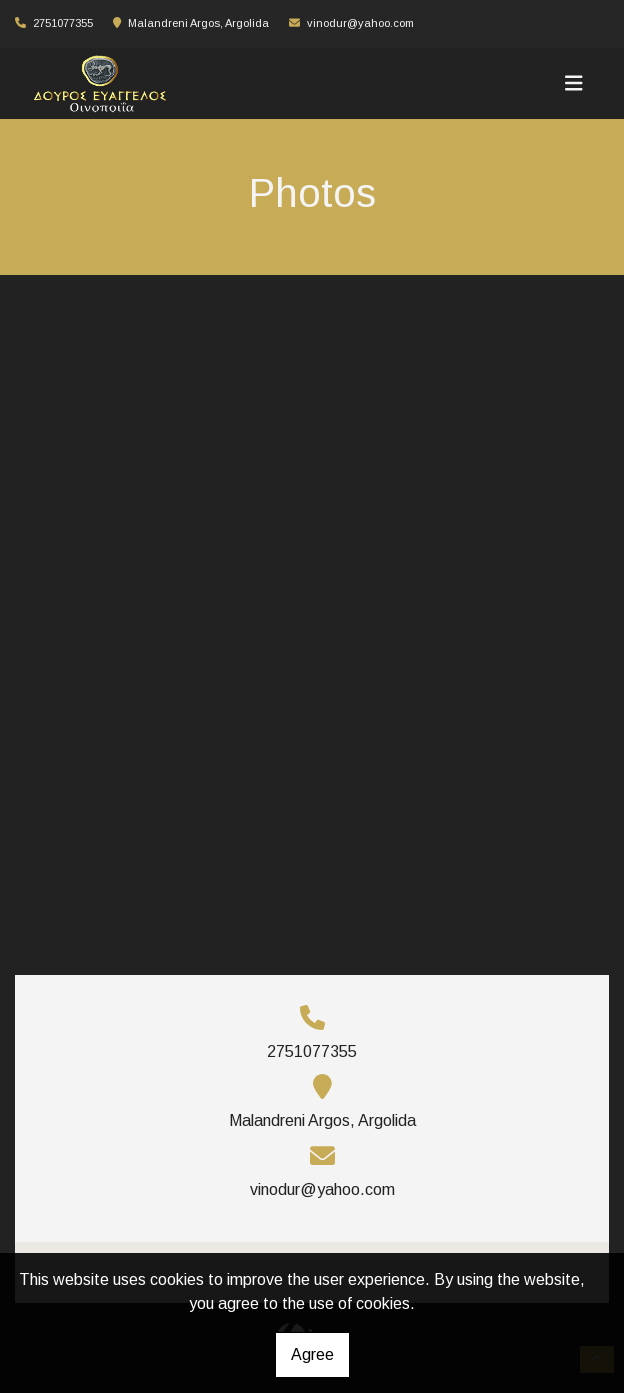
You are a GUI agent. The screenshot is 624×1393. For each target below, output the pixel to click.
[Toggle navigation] (574, 83)
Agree (312, 1354)
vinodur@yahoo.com (360, 23)
